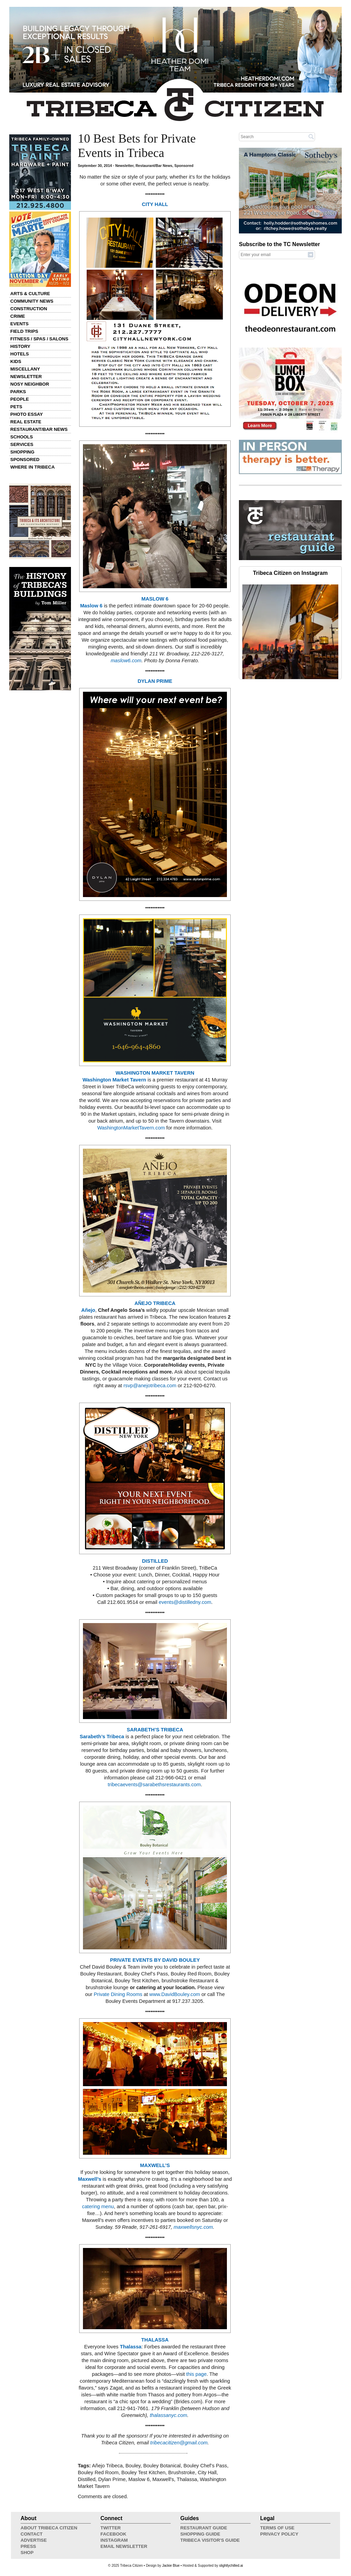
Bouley (133, 2465)
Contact (32, 2534)
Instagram (114, 2540)
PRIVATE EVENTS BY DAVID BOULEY (155, 1960)
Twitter (110, 2527)
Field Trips (24, 331)
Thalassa (131, 2346)
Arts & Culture (30, 293)
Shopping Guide (200, 2534)
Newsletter (26, 376)
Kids (15, 361)
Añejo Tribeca (107, 2465)
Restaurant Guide (203, 2527)
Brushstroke (181, 2472)
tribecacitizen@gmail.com (178, 2442)
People (19, 399)
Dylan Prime (111, 2479)
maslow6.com (126, 660)
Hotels (19, 353)
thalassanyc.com (168, 2415)
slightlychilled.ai (231, 2565)
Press (28, 2546)
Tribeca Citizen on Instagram (290, 573)
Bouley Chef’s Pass (205, 2465)
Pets (16, 406)
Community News (31, 301)
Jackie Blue (171, 2565)
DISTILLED (155, 1561)
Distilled (86, 2479)
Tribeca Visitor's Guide (210, 2540)
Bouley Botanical (162, 2465)
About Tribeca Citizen (49, 2527)
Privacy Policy (279, 2534)
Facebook (113, 2534)
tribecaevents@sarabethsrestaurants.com (154, 1784)
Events (19, 323)
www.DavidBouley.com (174, 1994)
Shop (27, 2552)
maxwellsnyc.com (193, 2227)
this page (196, 2374)
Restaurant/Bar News (39, 429)
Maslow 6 (91, 605)
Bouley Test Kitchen (143, 2472)
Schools (21, 436)
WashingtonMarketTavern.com (131, 1127)
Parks (18, 391)
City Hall (207, 2472)
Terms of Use (277, 2527)
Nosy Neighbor (29, 384)
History (20, 346)
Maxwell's (163, 2479)
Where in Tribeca (32, 467)
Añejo (88, 1310)
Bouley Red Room (98, 2472)
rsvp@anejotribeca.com (149, 1385)
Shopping (22, 452)
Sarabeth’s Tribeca (102, 1736)
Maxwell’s (89, 2179)
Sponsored (24, 459)
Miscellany (25, 369)
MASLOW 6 (155, 599)
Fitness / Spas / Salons (39, 338)
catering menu (98, 2206)
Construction (28, 308)
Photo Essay (26, 414)
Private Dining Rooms (118, 1994)
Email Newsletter (123, 2546)
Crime (17, 316)
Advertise (34, 2540)
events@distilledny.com (185, 1602)
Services (21, 444)
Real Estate (25, 421)
